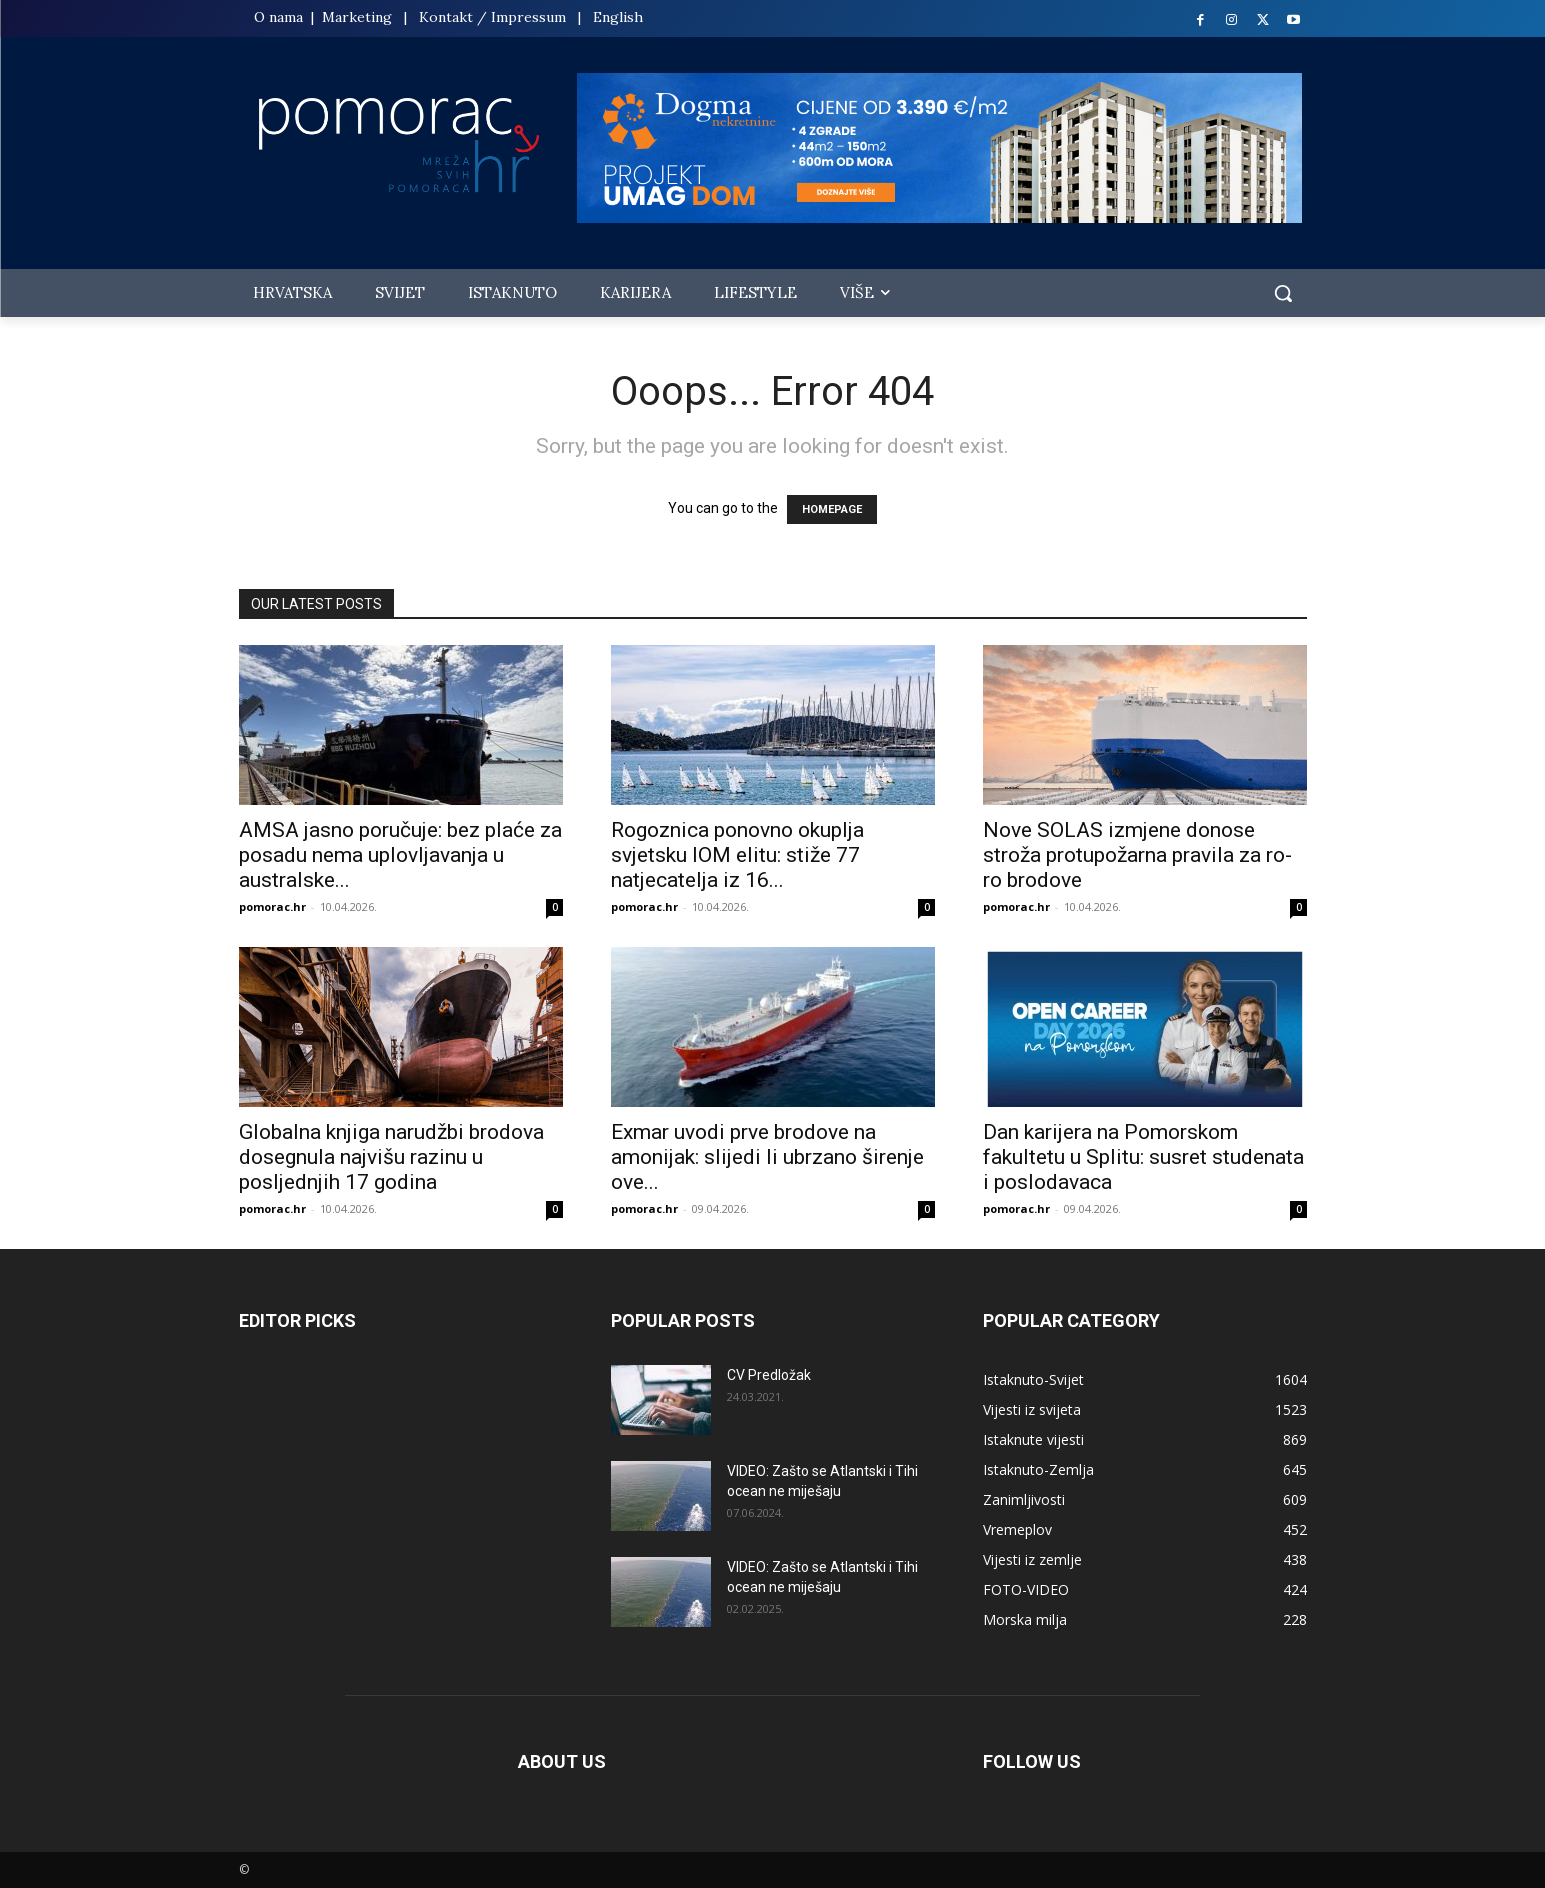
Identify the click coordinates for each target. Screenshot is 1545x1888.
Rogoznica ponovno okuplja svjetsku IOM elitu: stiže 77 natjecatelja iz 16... (737, 855)
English (618, 17)
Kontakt (446, 17)
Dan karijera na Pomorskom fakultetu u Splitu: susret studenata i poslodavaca (1143, 1157)
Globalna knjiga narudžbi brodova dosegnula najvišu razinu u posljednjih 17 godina (391, 1157)
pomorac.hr (272, 906)
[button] (1283, 293)
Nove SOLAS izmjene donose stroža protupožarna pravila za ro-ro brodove (1137, 855)
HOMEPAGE (832, 509)
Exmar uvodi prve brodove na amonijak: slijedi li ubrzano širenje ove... (767, 1157)
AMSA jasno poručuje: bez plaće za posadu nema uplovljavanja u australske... (400, 855)
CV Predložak (769, 1375)
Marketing (357, 17)
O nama (280, 17)
